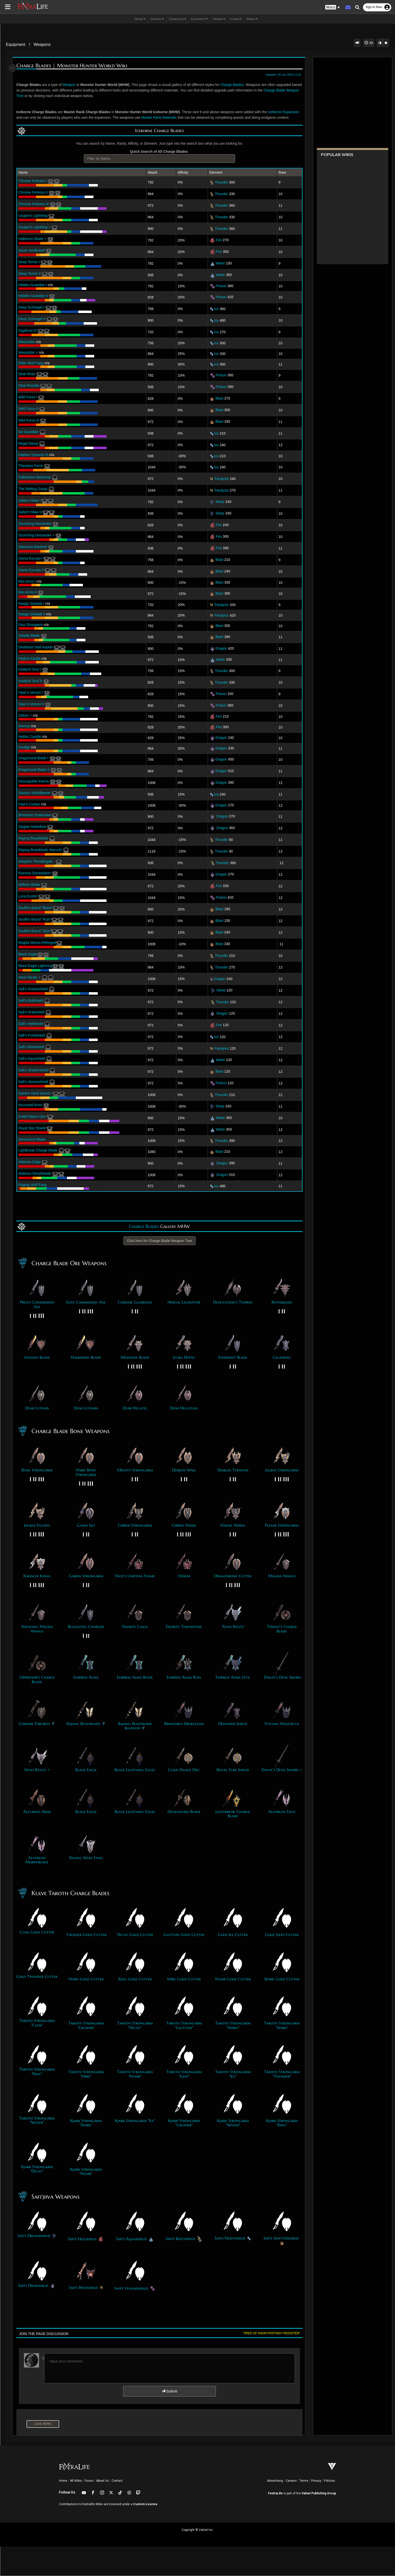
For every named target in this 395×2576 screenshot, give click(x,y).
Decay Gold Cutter (135, 1944)
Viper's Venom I (33, 698)
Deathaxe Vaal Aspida (38, 653)
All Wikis (76, 2501)
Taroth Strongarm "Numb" (135, 2090)
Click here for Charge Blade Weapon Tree (159, 1246)
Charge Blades (234, 85)
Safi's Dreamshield (35, 994)
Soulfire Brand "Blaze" (44, 913)
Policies (329, 2501)
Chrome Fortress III (36, 209)
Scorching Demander (37, 529)
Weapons (42, 44)
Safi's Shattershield (36, 1076)
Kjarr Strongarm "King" (279, 2139)
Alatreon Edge (32, 1167)
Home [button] (151, 19)
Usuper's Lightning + (37, 233)
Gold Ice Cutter (231, 1944)
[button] (332, 7)
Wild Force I (30, 403)
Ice (215, 314)
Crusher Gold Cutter (88, 1947)
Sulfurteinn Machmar (37, 483)
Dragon (220, 654)
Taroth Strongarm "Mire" (87, 2090)
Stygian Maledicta (35, 832)
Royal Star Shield (34, 1134)
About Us (102, 2501)
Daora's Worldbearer (37, 798)
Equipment (15, 44)
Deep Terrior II (32, 279)
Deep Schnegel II (34, 324)
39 (369, 43)
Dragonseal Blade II (36, 775)
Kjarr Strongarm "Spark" (87, 2139)
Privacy (316, 2501)
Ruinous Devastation (37, 878)
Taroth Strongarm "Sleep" (183, 2090)
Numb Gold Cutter (231, 1993)
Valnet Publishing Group (319, 2514)
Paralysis (220, 484)
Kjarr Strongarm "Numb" (87, 2188)
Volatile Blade (31, 641)
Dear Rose (29, 379)
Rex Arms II (30, 598)
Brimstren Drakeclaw (37, 821)
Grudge (27, 753)
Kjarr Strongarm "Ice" (135, 2136)
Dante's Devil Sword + (44, 1099)
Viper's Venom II (33, 710)
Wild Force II (31, 414)
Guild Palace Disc (35, 1122)
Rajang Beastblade (36, 844)
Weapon (71, 85)
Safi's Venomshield (36, 1087)
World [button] (230, 19)
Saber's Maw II (32, 518)
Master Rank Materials (178, 117)
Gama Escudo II (33, 575)
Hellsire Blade (32, 890)
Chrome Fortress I (35, 186)
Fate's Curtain (32, 810)
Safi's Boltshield (33, 1006)
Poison (219, 291)
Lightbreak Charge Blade (40, 1156)
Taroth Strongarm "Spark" (279, 2041)
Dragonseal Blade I (36, 764)
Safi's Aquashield (34, 1064)
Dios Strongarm (33, 630)
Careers (291, 2501)
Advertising (275, 2501)
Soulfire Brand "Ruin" (37, 925)
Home (63, 2501)
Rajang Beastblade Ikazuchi (43, 855)
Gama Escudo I (33, 564)
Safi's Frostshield (34, 1041)
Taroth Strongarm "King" (39, 2088)
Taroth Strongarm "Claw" (39, 2039)
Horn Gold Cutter (87, 1993)
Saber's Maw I (32, 506)
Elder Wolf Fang (33, 369)
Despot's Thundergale (38, 867)
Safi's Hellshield (33, 1029)
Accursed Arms (33, 1110)
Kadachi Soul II (33, 686)
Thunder (220, 188)
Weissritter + (31, 358)
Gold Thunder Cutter (38, 1993)
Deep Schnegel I (34, 313)
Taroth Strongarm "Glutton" (183, 2041)
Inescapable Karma (36, 787)
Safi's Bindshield (34, 1052)
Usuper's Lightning (35, 221)
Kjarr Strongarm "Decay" (39, 2185)
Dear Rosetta (31, 391)
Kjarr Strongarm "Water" (231, 2139)
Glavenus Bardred (35, 552)
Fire (217, 246)
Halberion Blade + (35, 244)
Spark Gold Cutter (279, 1993)
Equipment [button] (211, 19)
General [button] (168, 19)
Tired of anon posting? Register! (268, 2354)
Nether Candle (32, 742)
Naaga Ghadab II (34, 620)
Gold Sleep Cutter (279, 1944)
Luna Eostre (30, 902)
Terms (304, 2501)
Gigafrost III (30, 336)
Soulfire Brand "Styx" (43, 936)
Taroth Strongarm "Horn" (231, 2041)
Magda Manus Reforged (40, 948)
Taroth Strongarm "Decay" (135, 2041)
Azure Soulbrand (34, 256)
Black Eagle (30, 960)
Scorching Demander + (39, 541)
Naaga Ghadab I (34, 609)
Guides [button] (247, 19)
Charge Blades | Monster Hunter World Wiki (74, 66)
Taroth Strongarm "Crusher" (87, 2041)
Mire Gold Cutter (183, 1993)
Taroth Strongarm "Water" (39, 2136)
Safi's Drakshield (34, 1018)
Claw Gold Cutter (39, 1942)
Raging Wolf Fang (35, 1190)
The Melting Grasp (35, 494)
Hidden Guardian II (36, 301)
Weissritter (29, 347)
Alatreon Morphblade (37, 1179)
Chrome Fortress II (35, 198)
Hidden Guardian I (35, 290)
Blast (218, 404)
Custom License (145, 2525)
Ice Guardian (31, 437)
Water (219, 269)
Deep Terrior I (31, 267)
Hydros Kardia (32, 664)
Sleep (218, 507)
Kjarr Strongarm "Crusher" (183, 2139)
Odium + (27, 721)
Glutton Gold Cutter (183, 1947)
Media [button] (263, 19)
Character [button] (189, 19)
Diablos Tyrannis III (36, 460)
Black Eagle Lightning (38, 971)
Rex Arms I (29, 587)
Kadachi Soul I (32, 675)
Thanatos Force (33, 471)
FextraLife (275, 2514)
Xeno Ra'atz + (32, 983)
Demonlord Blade (34, 1145)
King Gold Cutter (135, 1993)
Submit (169, 2412)
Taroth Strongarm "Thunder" (279, 2090)
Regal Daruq (31, 449)
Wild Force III (31, 426)
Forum (89, 2501)
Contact (117, 2501)
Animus (27, 732)
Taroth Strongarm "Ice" (231, 2090)
